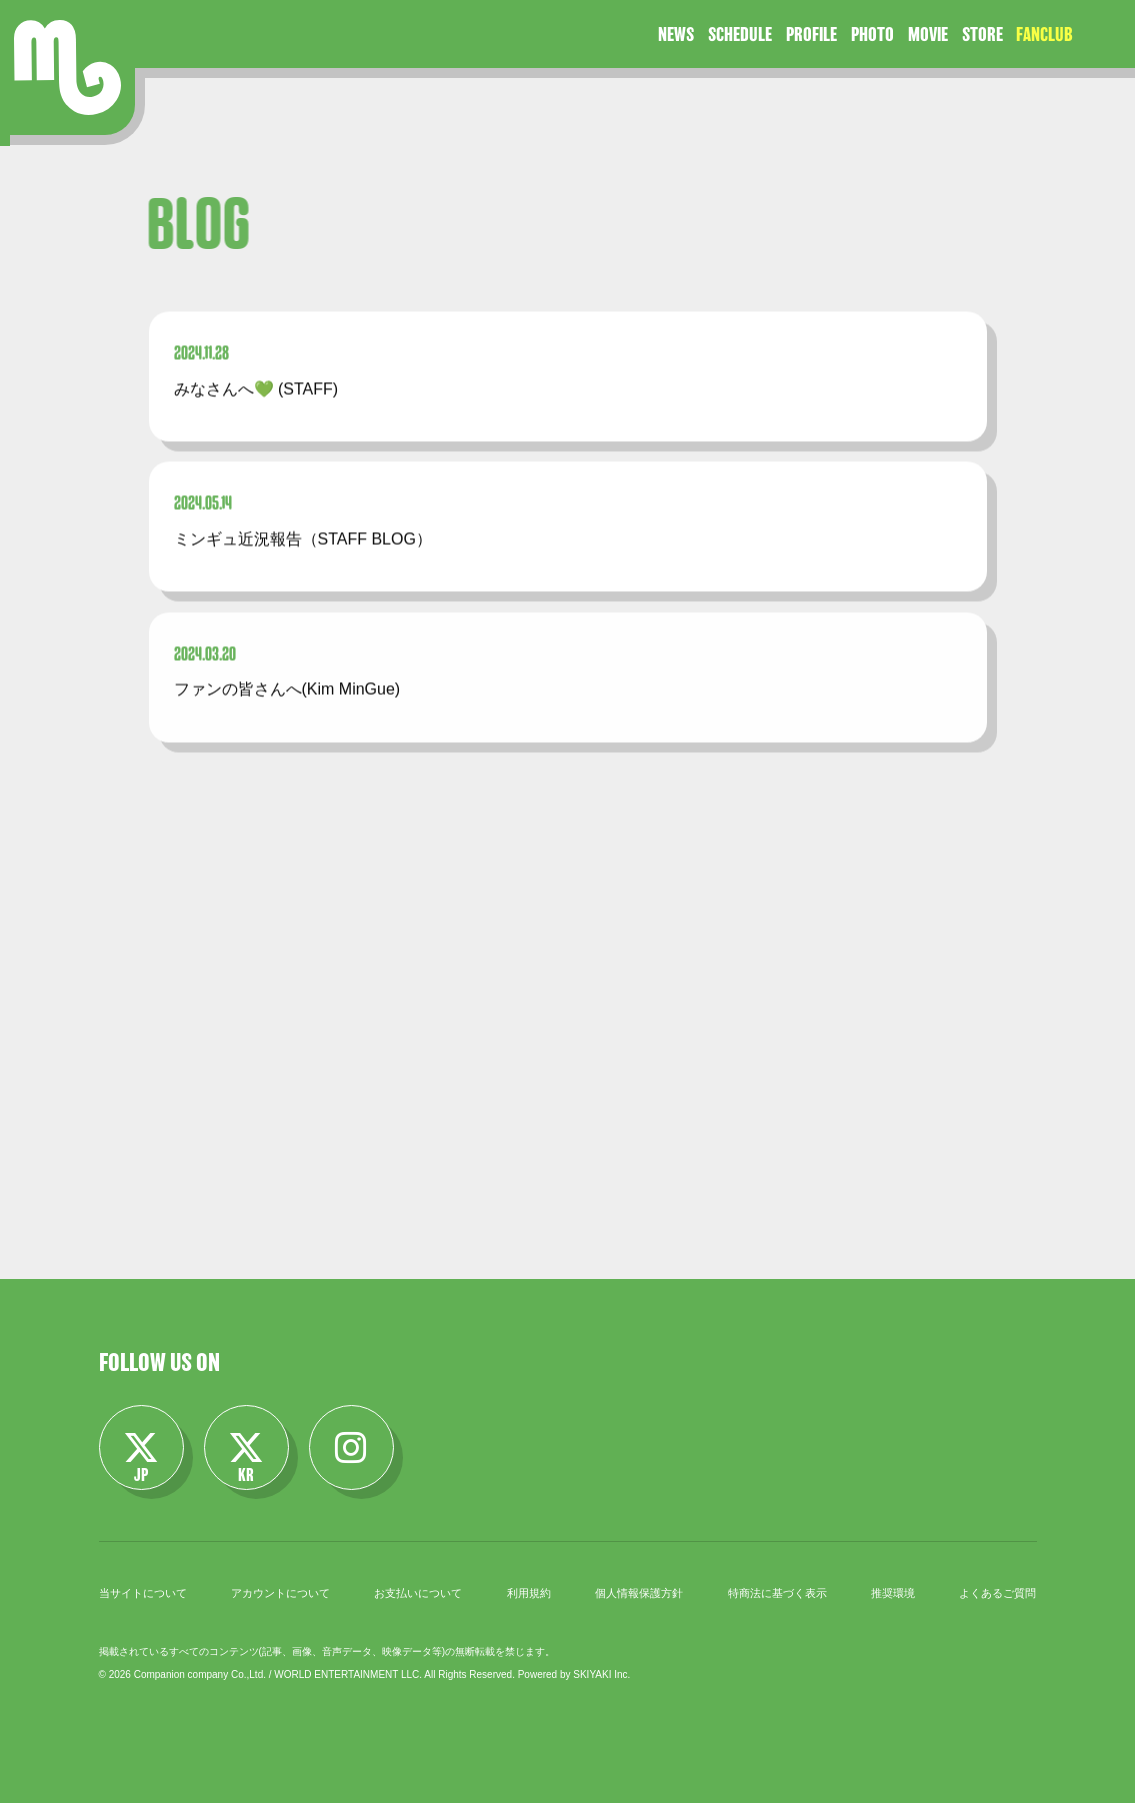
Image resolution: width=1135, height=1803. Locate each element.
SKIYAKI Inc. (601, 1674)
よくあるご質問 (997, 1593)
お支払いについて (418, 1593)
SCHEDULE (740, 34)
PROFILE (811, 34)
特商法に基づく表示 (777, 1593)
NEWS (676, 34)
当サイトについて (143, 1593)
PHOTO (872, 34)
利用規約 (529, 1593)
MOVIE (928, 34)
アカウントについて (280, 1593)
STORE (982, 34)
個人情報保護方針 (639, 1593)
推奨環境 (893, 1593)
